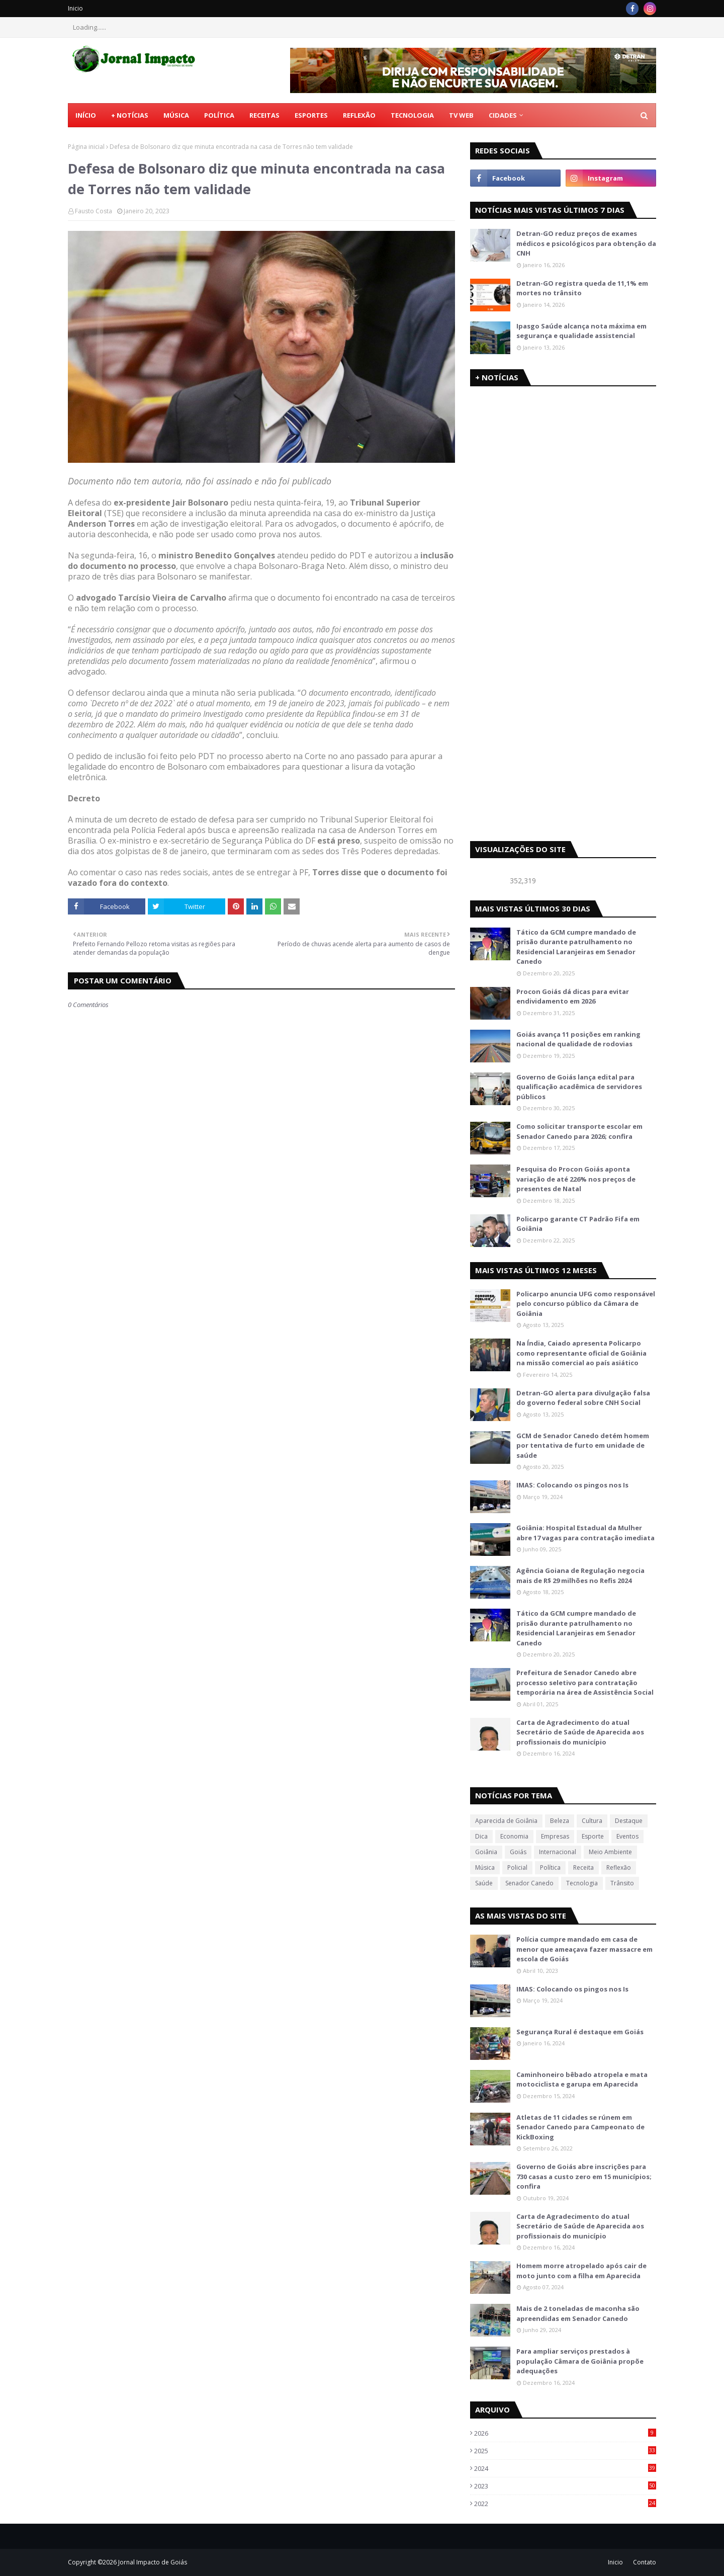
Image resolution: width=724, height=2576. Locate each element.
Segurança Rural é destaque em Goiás (580, 2031)
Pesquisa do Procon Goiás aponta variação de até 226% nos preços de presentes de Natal (576, 1179)
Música (485, 1867)
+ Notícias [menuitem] (129, 115)
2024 (565, 2468)
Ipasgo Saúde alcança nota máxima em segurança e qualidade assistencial (581, 331)
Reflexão (618, 1867)
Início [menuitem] (85, 115)
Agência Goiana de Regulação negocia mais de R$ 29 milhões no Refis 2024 (580, 1575)
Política (550, 1867)
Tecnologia (582, 1883)
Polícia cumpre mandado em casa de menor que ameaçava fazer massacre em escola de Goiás (584, 1949)
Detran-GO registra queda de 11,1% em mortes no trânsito (582, 288)
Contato (644, 2562)
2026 (565, 2433)
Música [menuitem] (176, 115)
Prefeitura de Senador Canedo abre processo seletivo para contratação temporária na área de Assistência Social (585, 1682)
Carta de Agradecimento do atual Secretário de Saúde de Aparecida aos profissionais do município (580, 1732)
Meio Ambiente (610, 1852)
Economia (514, 1836)
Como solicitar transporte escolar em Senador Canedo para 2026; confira (579, 1131)
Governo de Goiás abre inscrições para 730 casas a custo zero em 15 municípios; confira (584, 2176)
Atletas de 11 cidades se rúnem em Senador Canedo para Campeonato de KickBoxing (580, 2127)
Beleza (559, 1820)
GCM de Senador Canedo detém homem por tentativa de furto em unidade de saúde (582, 1445)
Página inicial (86, 146)
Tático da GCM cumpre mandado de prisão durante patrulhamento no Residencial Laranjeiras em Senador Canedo (576, 947)
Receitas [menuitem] (264, 115)
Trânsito (622, 1883)
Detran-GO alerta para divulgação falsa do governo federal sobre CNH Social (583, 1397)
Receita (583, 1867)
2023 (565, 2485)
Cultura (592, 1820)
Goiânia (486, 1852)
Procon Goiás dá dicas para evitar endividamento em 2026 (572, 996)
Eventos (627, 1836)
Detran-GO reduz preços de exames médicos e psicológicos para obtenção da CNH (586, 243)
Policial (517, 1867)
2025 (565, 2450)
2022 (565, 2503)
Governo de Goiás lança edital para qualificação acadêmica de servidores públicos (579, 1086)
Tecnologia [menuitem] (412, 115)
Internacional (557, 1852)
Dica (481, 1836)
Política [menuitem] (219, 115)
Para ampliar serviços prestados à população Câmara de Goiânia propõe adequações (580, 2361)
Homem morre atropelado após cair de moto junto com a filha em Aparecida (581, 2270)
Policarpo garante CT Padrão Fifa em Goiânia (578, 1223)
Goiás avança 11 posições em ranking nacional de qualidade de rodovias (578, 1039)
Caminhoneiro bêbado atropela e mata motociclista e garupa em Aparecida (582, 2079)
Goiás (518, 1852)
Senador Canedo (529, 1883)
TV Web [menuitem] (461, 115)
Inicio (75, 8)
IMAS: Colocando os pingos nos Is (572, 1484)
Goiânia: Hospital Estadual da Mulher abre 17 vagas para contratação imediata (585, 1532)
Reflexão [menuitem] (359, 115)
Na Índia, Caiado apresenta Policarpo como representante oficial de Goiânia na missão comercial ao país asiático (581, 1353)
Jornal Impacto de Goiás (152, 2562)
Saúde (484, 1883)
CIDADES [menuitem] (503, 115)
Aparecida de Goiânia (506, 1820)
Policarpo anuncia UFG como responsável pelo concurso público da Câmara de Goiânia (585, 1303)
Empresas (555, 1836)
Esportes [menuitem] (311, 115)
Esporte (593, 1836)
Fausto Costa (93, 211)
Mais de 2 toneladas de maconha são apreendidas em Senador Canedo (578, 2313)
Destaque (629, 1820)
